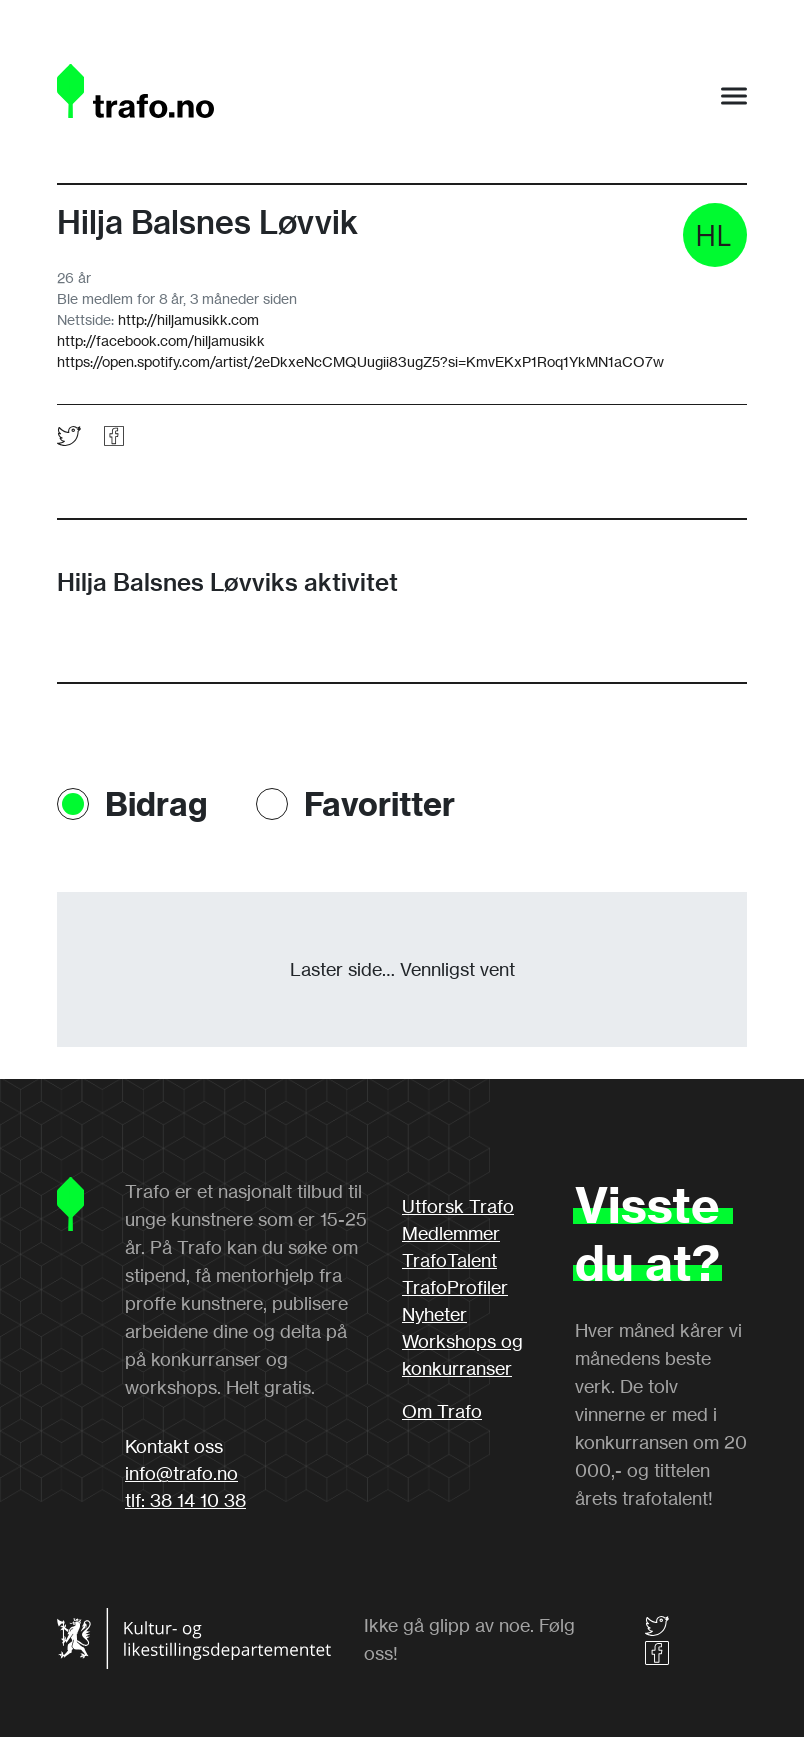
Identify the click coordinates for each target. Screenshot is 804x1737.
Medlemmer (451, 1233)
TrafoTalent (449, 1260)
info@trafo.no (181, 1473)
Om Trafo (442, 1411)
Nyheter (434, 1314)
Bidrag (156, 804)
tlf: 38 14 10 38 (185, 1500)
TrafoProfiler (455, 1287)
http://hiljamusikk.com (188, 319)
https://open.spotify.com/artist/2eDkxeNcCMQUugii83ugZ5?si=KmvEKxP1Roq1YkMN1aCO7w (360, 361)
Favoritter (379, 804)
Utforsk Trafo (458, 1206)
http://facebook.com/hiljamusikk (161, 340)
